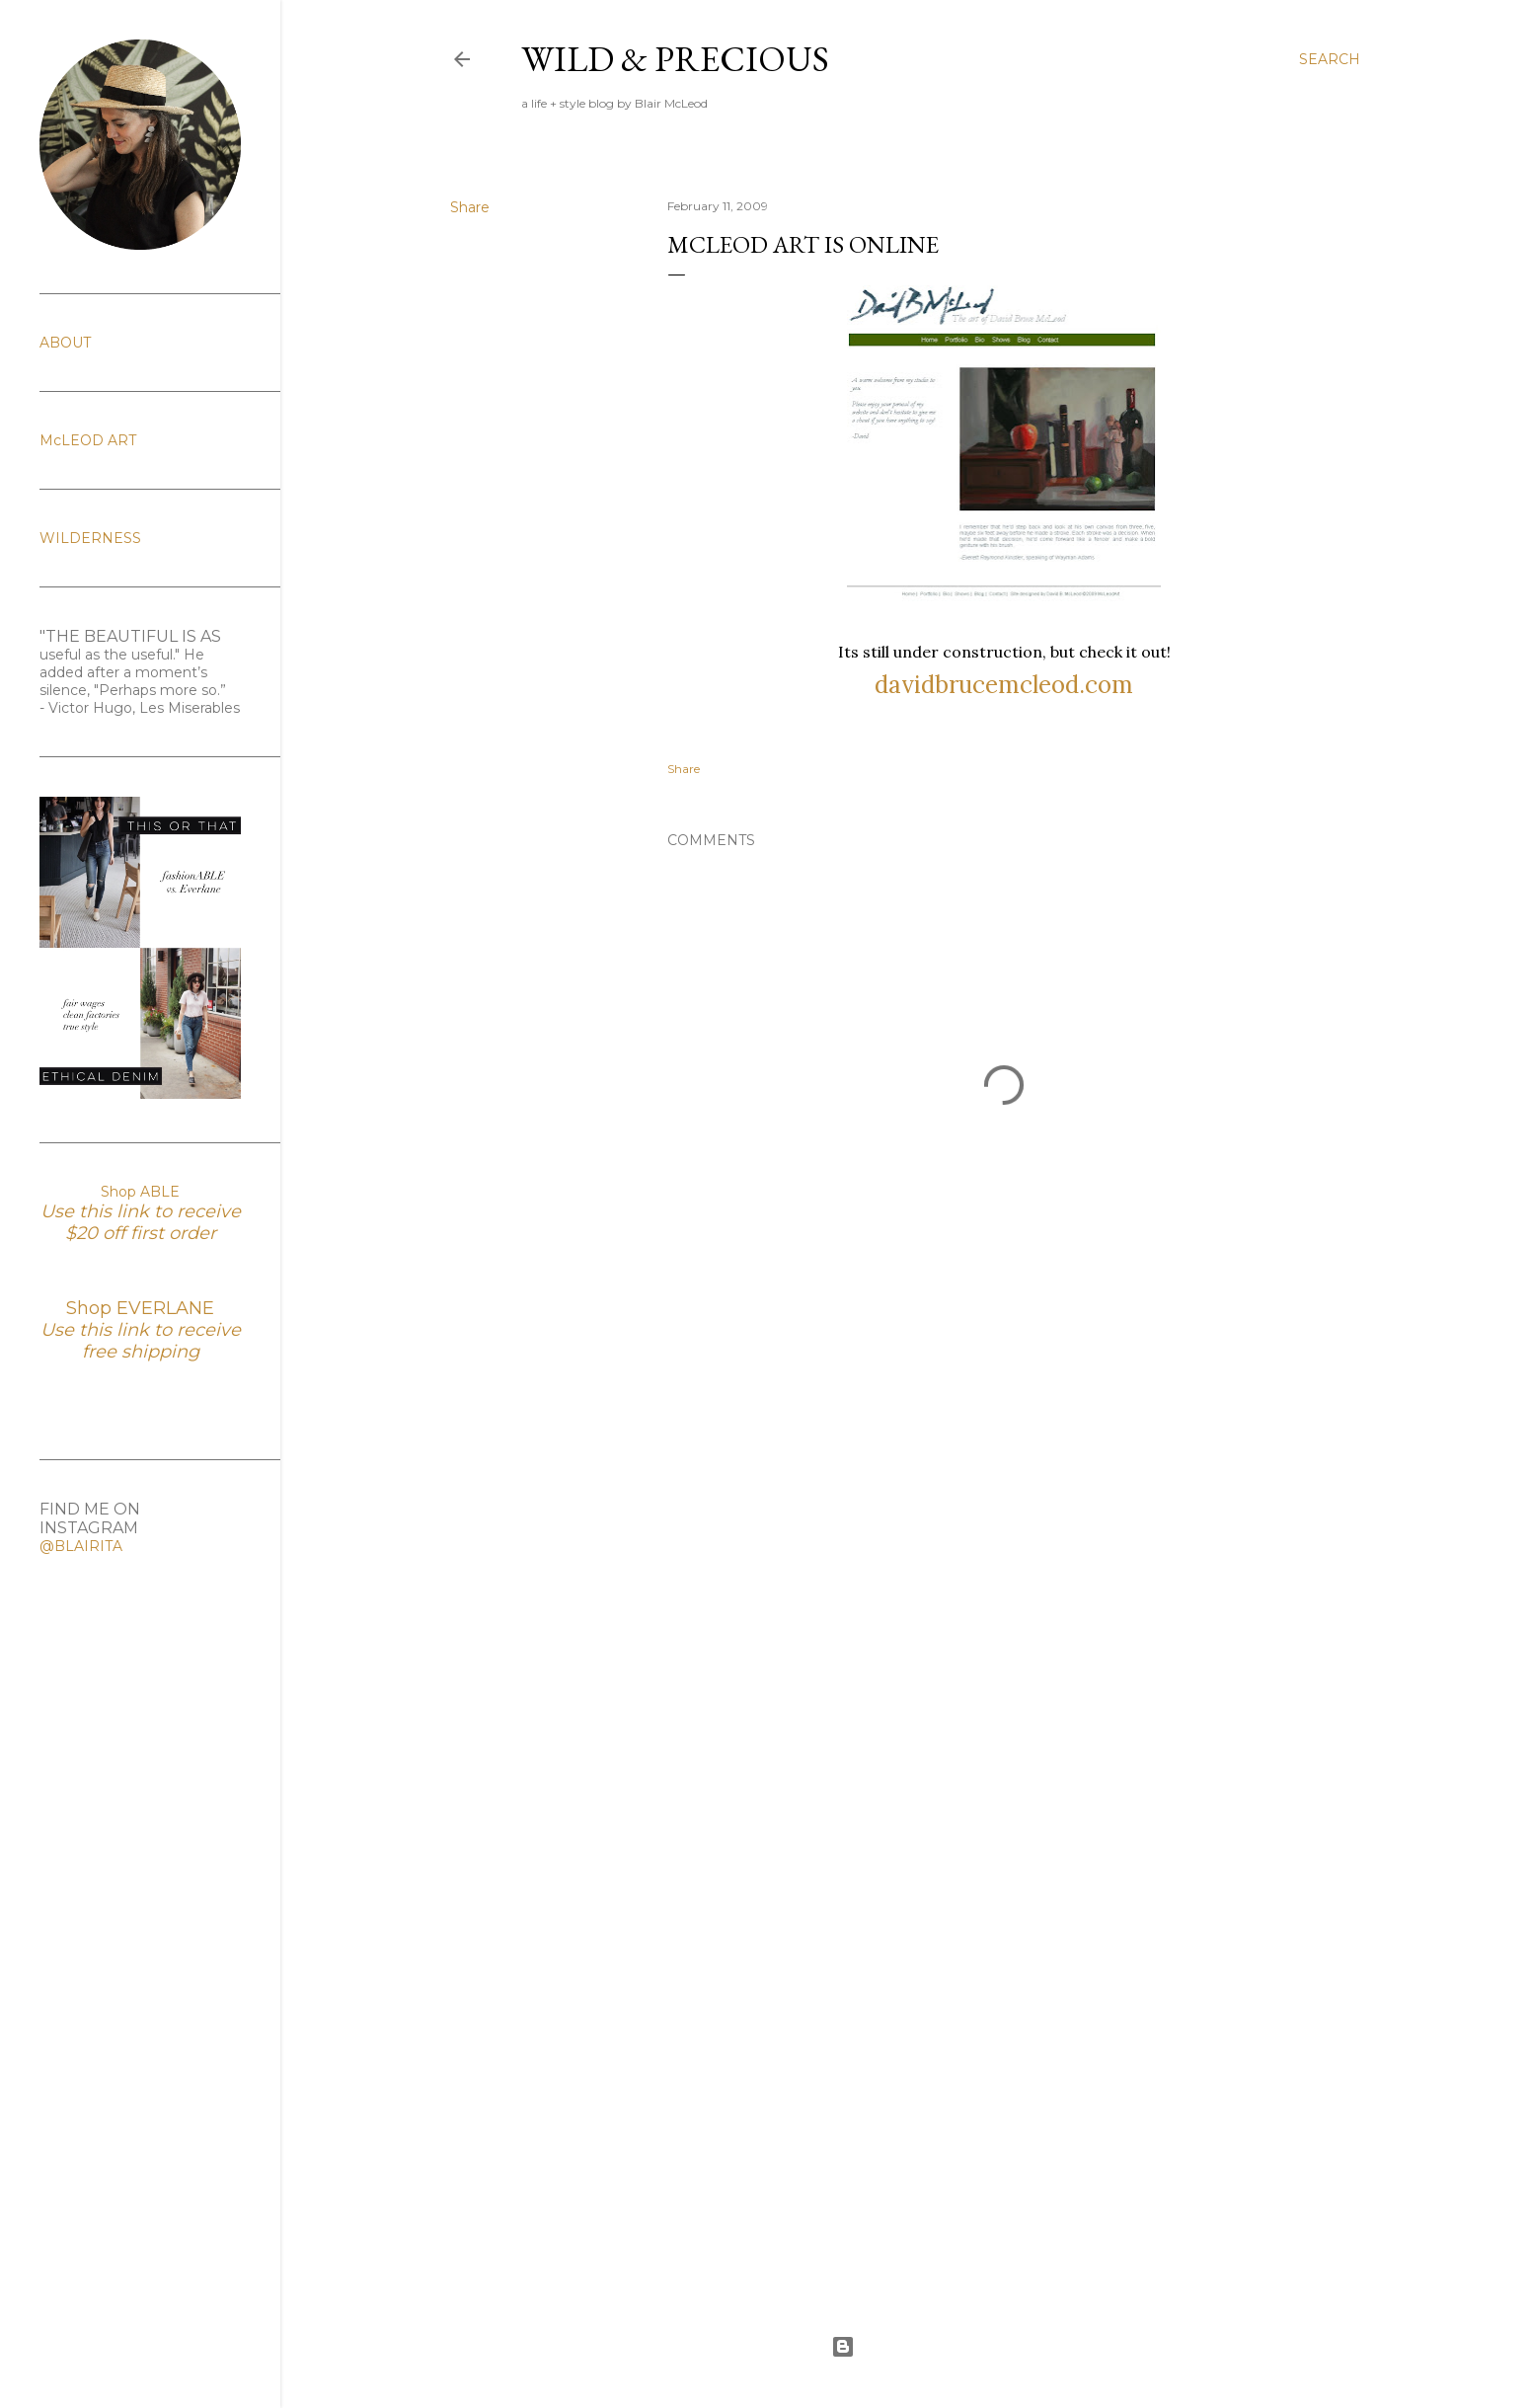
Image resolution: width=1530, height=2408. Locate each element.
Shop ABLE (140, 1192)
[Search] (1329, 59)
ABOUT (65, 342)
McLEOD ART (87, 440)
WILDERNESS (90, 538)
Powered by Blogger (905, 2347)
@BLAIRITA (80, 1546)
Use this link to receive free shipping (140, 1340)
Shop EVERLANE (140, 1308)
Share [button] (470, 207)
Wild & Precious (675, 59)
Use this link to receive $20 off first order (140, 1222)
